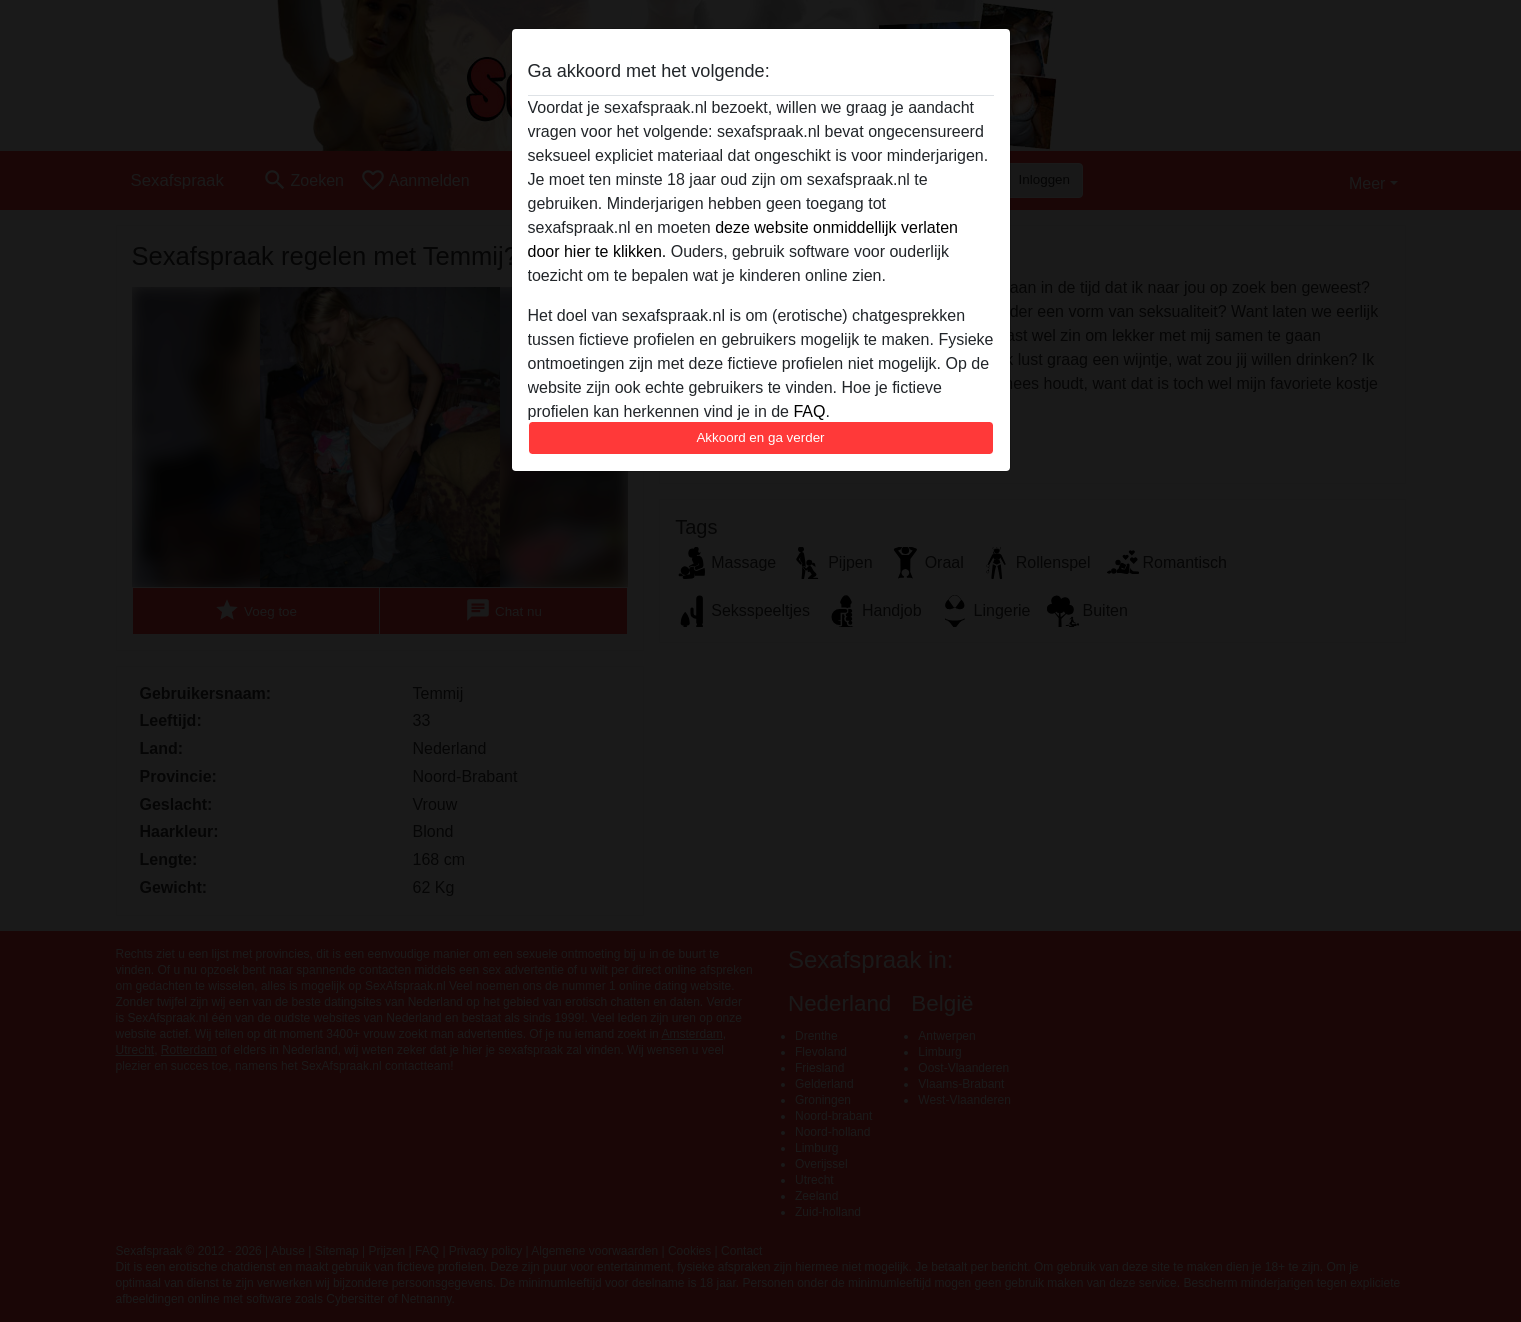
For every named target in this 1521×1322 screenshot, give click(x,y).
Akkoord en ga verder (760, 437)
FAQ (809, 411)
